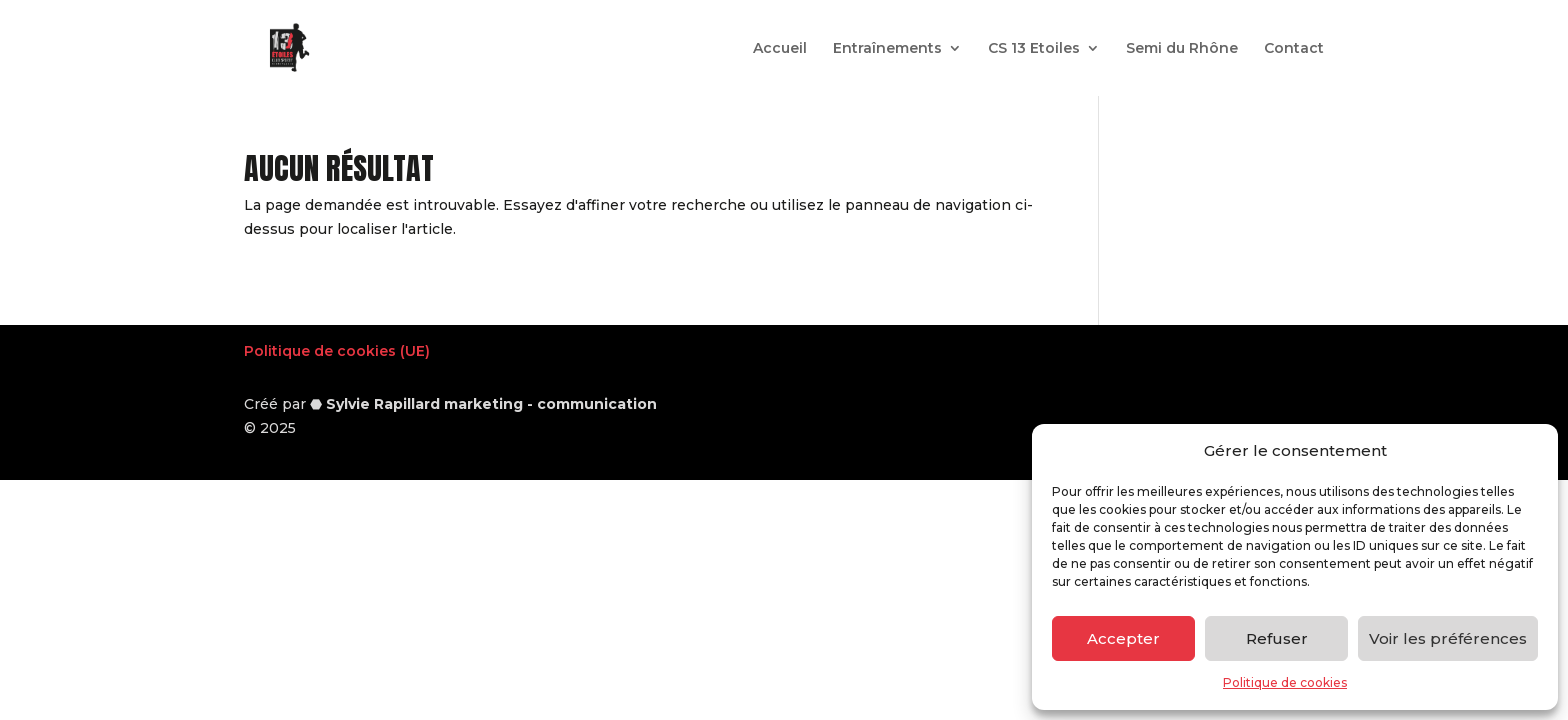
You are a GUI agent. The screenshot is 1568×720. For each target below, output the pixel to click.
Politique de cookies (1285, 682)
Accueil (780, 49)
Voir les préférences (1448, 638)
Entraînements (887, 49)
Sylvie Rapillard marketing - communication (491, 404)
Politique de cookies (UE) (337, 351)
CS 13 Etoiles (1034, 49)
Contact (1294, 49)
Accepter (1123, 638)
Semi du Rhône (1182, 49)
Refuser (1277, 638)
